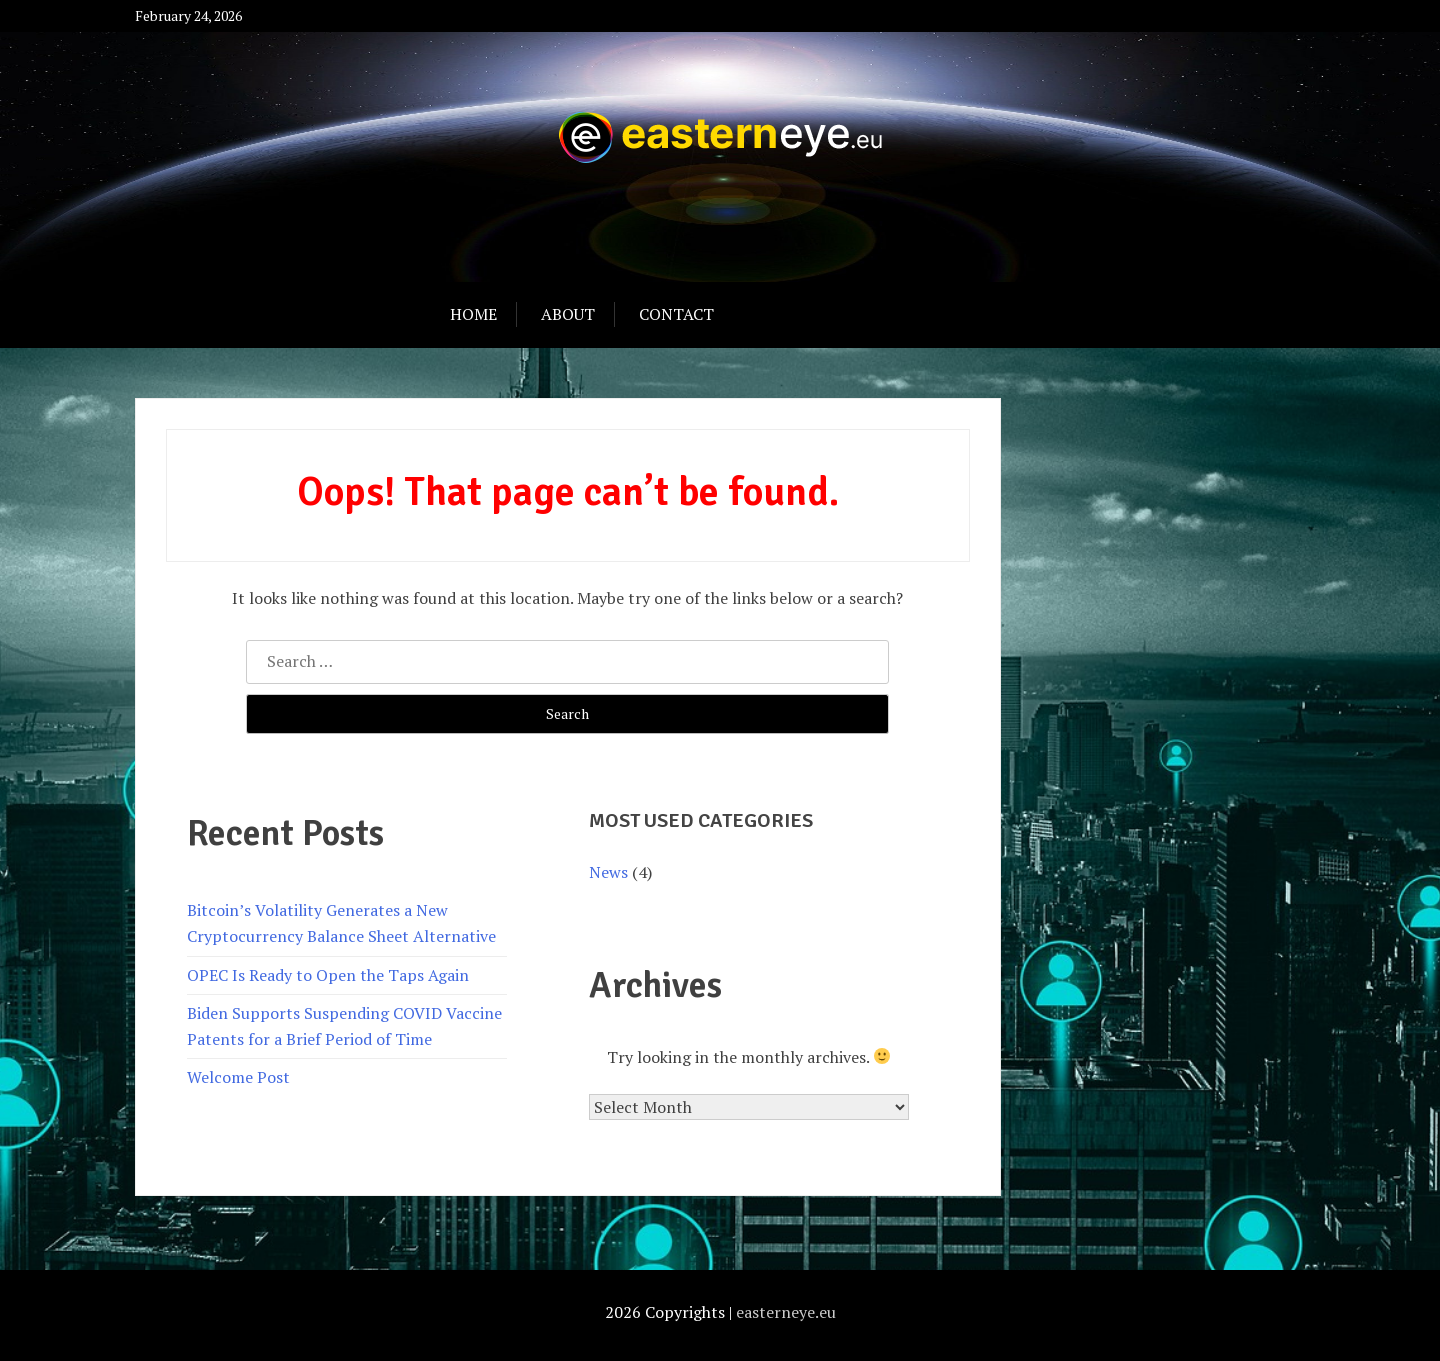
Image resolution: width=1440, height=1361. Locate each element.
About (568, 314)
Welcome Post (238, 1077)
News (608, 872)
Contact (676, 314)
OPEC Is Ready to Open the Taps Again (328, 975)
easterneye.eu (786, 1312)
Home (473, 314)
